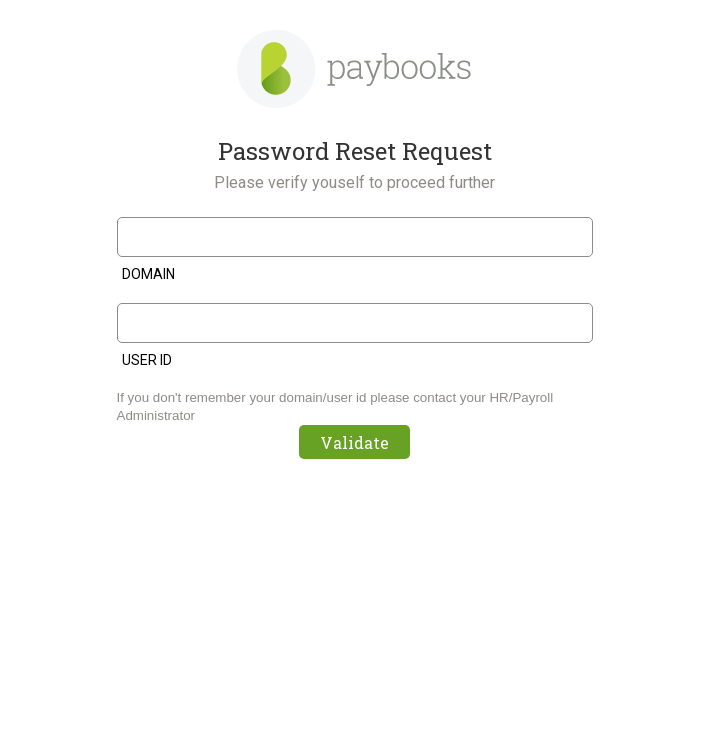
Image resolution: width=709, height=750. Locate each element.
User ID (147, 360)
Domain (148, 274)
